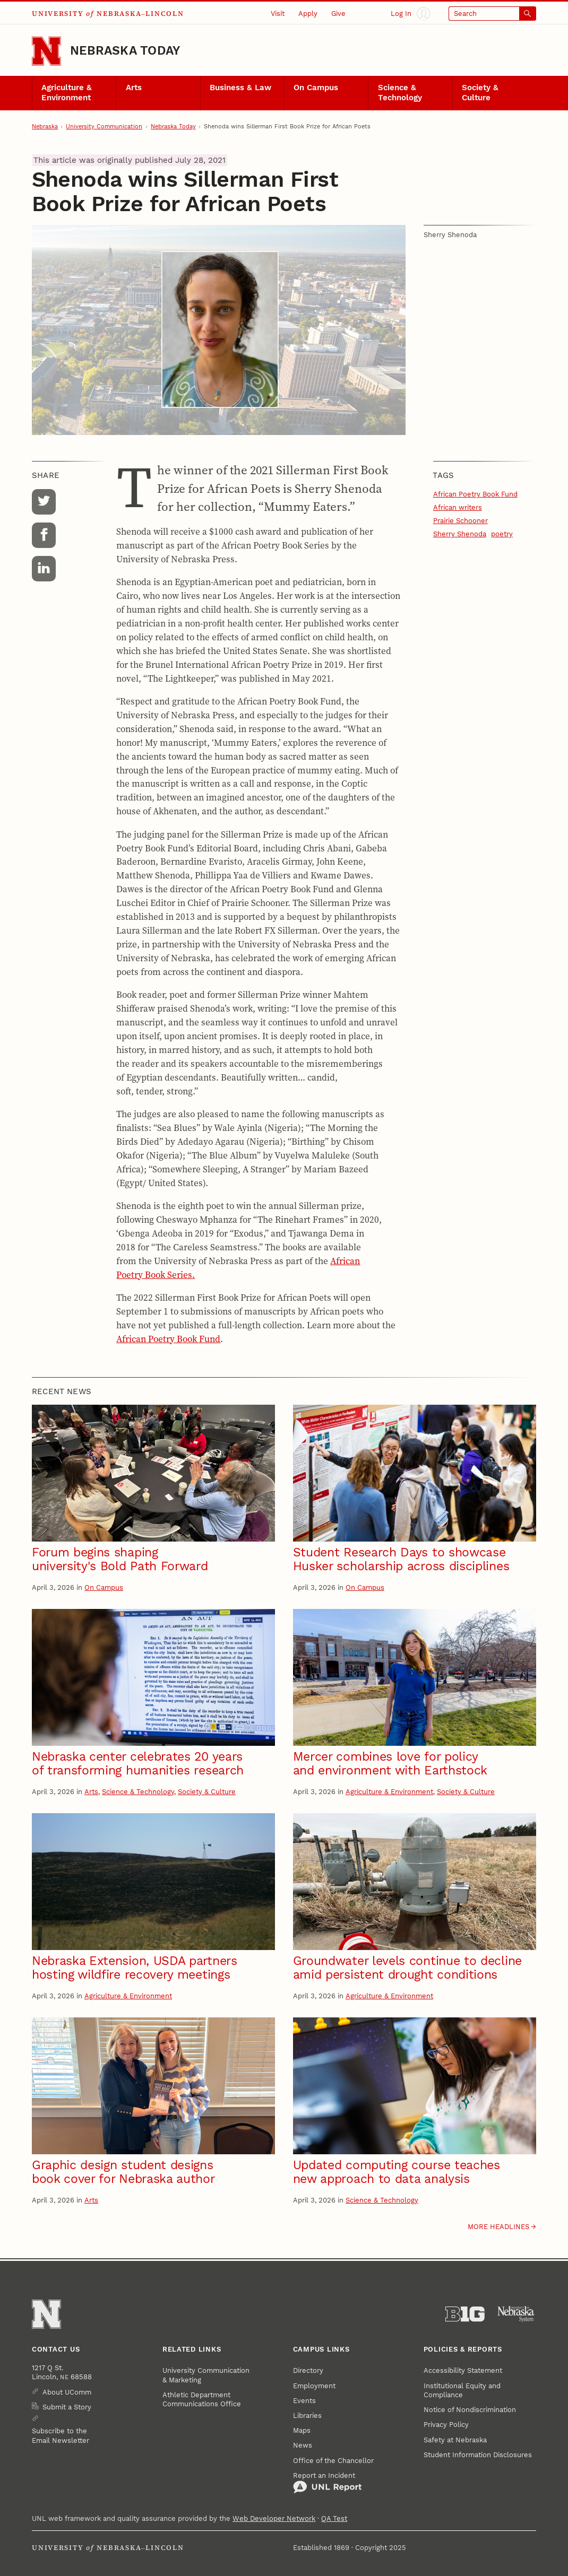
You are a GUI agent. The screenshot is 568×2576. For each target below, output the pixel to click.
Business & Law (240, 87)
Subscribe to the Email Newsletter (60, 2435)
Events (304, 2401)
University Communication (104, 126)
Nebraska (45, 126)
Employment (314, 2386)
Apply (307, 14)
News (302, 2445)
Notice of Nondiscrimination (470, 2410)
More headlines (498, 2227)
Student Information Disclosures (478, 2455)
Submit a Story (66, 2407)
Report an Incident (327, 2482)
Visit (278, 14)
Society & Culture (480, 92)
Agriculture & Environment (66, 92)
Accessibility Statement (463, 2370)
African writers (457, 507)
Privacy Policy (446, 2425)
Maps (302, 2430)
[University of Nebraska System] (516, 2314)
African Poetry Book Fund (168, 1339)
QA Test (334, 2518)
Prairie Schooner (460, 521)
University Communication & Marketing (205, 2374)
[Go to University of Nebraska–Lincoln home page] (46, 51)
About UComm (66, 2392)
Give (338, 14)
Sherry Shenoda (459, 534)
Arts (134, 87)
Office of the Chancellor (333, 2461)
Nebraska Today (125, 50)
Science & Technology (400, 92)
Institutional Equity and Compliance (462, 2390)
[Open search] (492, 13)
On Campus (316, 87)
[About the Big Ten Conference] (465, 2314)
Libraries (307, 2416)
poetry (502, 534)
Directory (308, 2370)
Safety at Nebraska (455, 2440)
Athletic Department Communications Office (201, 2399)
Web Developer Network (274, 2518)
